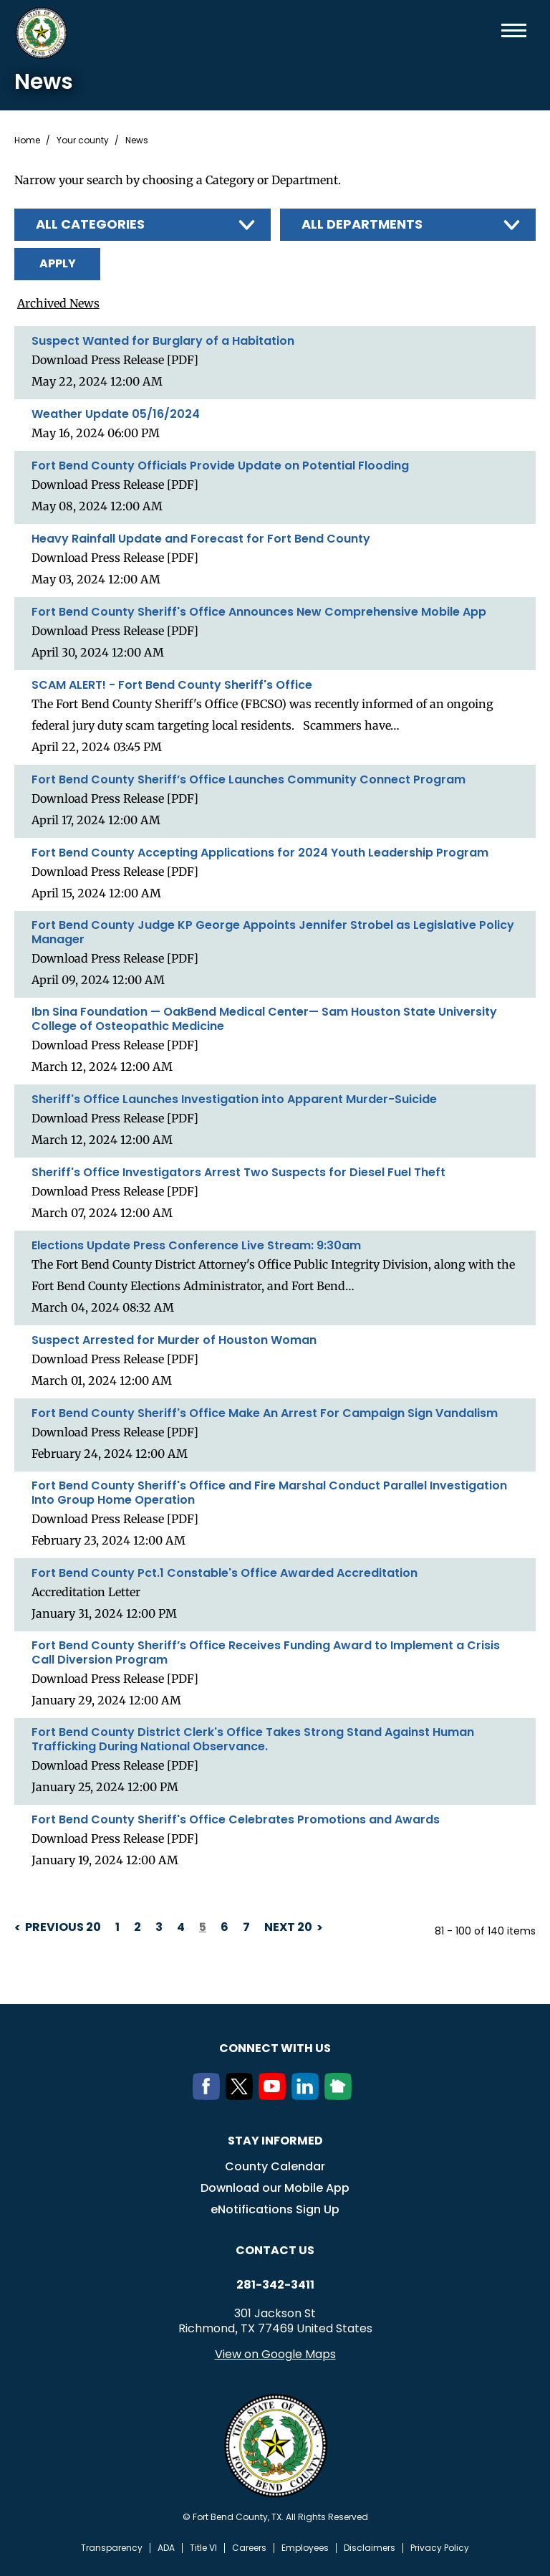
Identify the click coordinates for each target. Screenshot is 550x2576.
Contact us (275, 2249)
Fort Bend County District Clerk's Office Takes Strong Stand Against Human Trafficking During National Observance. (253, 1739)
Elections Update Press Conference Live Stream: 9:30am (196, 1245)
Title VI (203, 2547)
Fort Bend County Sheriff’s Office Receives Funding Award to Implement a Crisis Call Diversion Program (266, 1652)
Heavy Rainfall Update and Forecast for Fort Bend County (201, 538)
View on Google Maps (275, 2353)
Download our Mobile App (275, 2187)
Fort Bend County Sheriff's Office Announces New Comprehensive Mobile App (259, 611)
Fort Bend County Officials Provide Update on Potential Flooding (220, 465)
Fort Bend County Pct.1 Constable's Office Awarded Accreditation (225, 1572)
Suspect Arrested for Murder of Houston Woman (174, 1339)
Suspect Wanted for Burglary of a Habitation (163, 340)
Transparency (112, 2547)
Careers (249, 2547)
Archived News (55, 303)
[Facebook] (209, 2095)
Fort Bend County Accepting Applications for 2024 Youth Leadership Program (260, 852)
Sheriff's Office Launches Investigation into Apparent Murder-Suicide (234, 1099)
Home (27, 140)
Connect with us (275, 2047)
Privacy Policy (439, 2547)
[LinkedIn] (307, 2095)
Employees (305, 2547)
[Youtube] (275, 2095)
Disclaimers (369, 2547)
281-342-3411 (275, 2284)
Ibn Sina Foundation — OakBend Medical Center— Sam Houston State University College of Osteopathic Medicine (264, 1018)
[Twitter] (242, 2095)
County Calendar (275, 2165)
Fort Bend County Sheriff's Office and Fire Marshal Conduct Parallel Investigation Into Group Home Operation (269, 1492)
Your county (83, 140)
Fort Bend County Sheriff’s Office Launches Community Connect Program (248, 779)
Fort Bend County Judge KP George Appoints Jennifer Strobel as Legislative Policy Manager (273, 931)
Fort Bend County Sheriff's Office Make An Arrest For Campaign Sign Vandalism (265, 1413)
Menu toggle (513, 30)
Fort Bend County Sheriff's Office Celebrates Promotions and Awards (236, 1819)
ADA (166, 2547)
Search (490, 30)
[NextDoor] (340, 2095)
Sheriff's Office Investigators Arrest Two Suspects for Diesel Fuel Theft (238, 1172)
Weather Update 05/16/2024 (116, 413)
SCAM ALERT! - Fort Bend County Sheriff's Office (172, 684)
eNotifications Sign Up (275, 2208)
